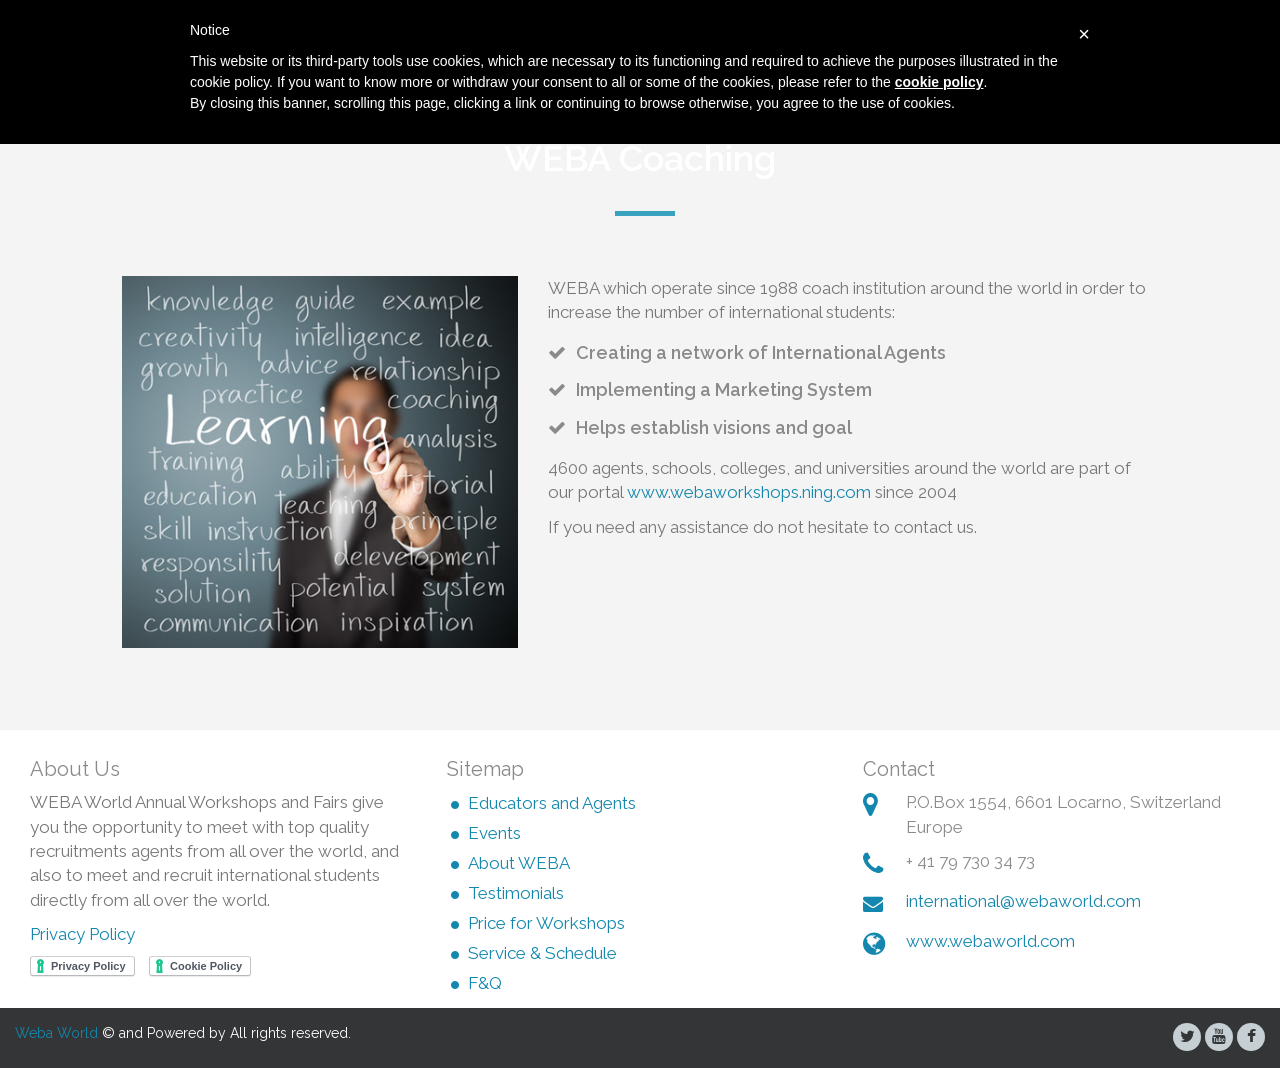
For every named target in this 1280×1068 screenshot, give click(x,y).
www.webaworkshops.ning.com (749, 492)
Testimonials (516, 894)
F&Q (485, 984)
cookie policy (939, 82)
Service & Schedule (542, 954)
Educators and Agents (552, 804)
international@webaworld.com (1023, 901)
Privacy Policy (82, 934)
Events (494, 834)
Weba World (56, 1033)
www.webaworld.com (990, 941)
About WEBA (519, 864)
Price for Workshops (546, 924)
